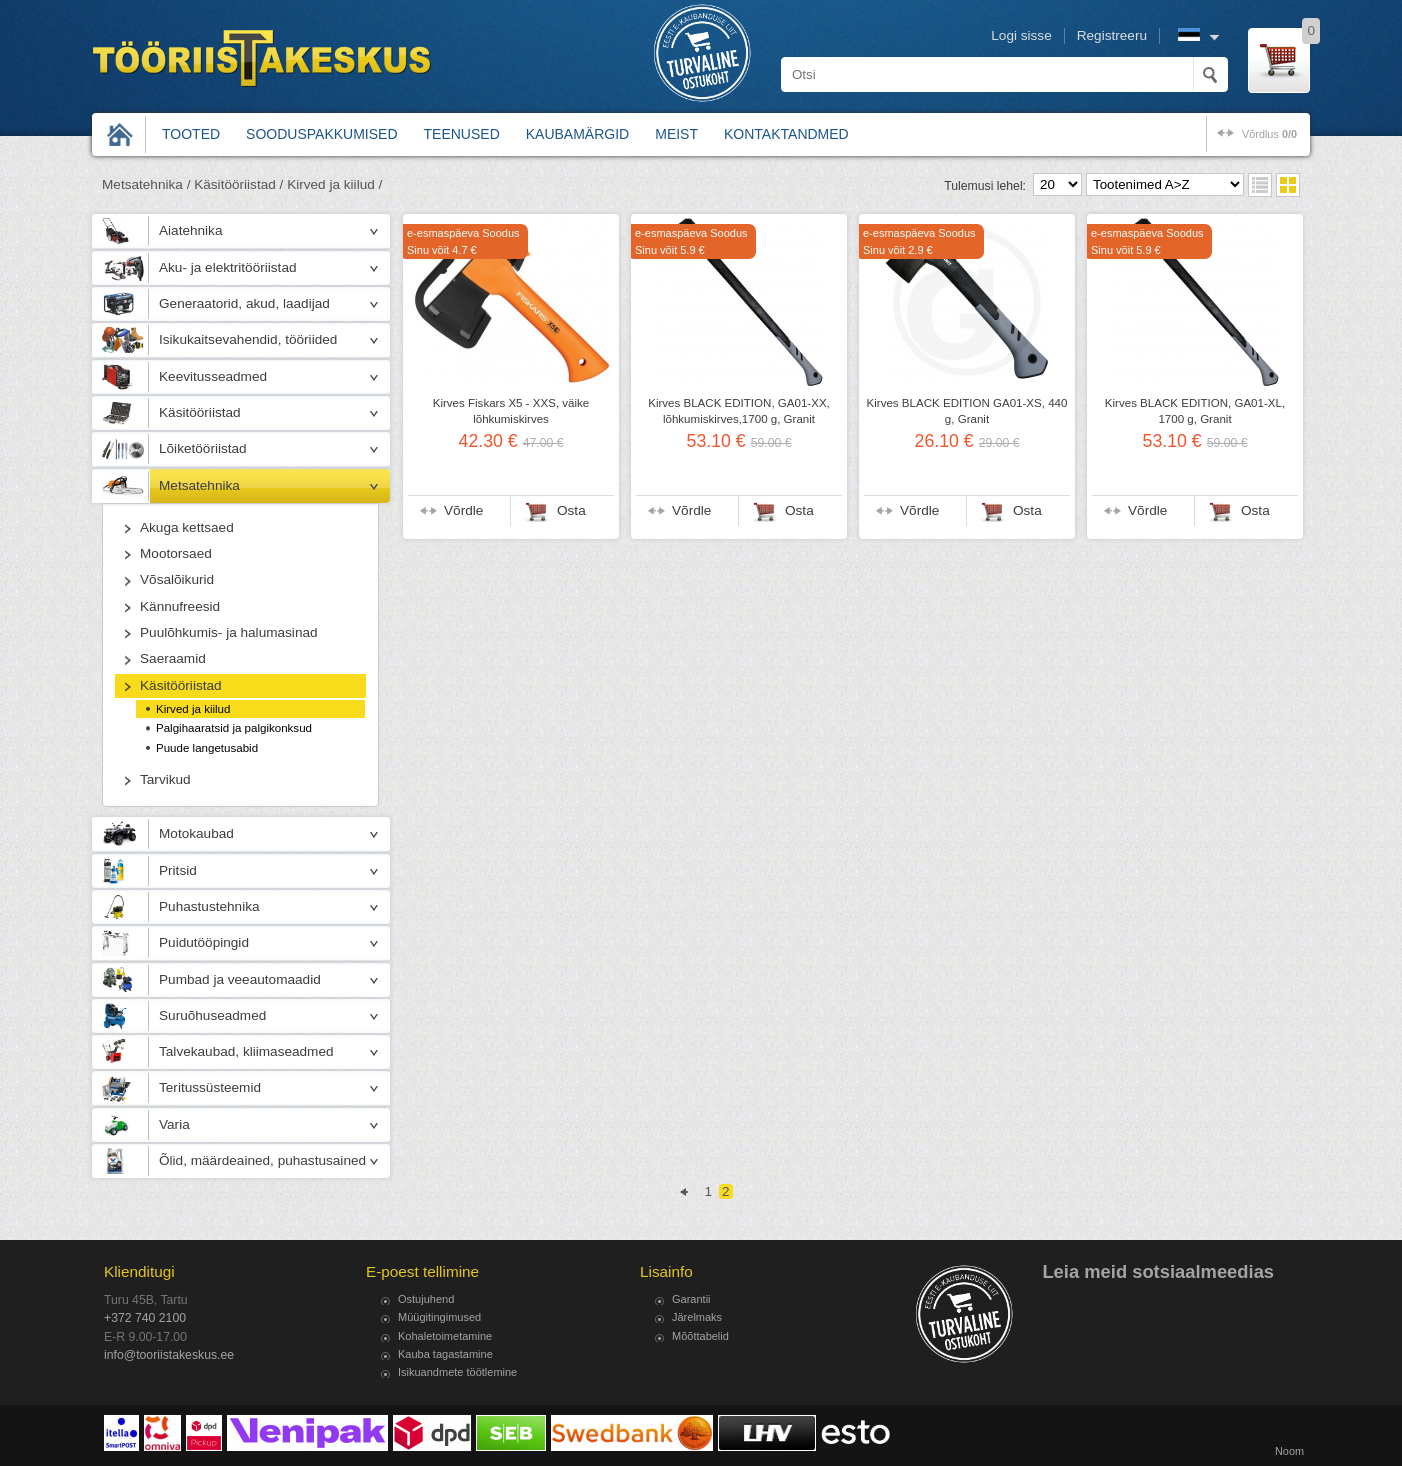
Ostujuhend (426, 1299)
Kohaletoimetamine (445, 1336)
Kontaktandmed (786, 134)
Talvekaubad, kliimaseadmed (246, 1051)
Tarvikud (165, 779)
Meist (676, 134)
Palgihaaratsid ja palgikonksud (234, 728)
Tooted (191, 134)
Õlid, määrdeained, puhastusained (262, 1160)
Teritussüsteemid (210, 1087)
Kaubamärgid (577, 134)
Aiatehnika (190, 230)
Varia (174, 1124)
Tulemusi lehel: (985, 186)
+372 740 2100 (145, 1318)
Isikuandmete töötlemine (457, 1372)
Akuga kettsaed (187, 527)
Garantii (691, 1299)
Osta (571, 510)
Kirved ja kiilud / (334, 184)
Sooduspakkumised (321, 134)
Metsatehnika (199, 485)
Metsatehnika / (146, 184)
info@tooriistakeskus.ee (169, 1355)
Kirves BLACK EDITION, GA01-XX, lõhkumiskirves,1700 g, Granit (739, 411)
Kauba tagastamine (445, 1354)
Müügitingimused (439, 1317)
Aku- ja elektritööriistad (228, 267)
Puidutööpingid (204, 942)
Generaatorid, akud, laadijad (244, 303)
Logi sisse (1021, 35)
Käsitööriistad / (238, 184)
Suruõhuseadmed (212, 1015)
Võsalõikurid (177, 579)
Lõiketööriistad (203, 448)
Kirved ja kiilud (193, 709)
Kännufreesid (180, 606)
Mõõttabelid (700, 1336)
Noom (1289, 1451)
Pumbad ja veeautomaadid (240, 979)
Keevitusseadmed (213, 376)
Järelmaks (697, 1317)
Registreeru (1112, 35)
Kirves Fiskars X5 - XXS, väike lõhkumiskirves (511, 411)
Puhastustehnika (209, 906)
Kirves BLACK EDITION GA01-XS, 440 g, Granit (967, 411)
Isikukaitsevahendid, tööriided (248, 339)
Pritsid (178, 870)
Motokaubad (196, 833)
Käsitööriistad (200, 412)
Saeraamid (173, 658)
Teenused (462, 134)
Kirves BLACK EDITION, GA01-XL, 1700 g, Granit (1195, 411)
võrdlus (1269, 134)
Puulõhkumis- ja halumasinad (229, 632)
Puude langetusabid (207, 748)
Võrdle (463, 510)
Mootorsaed (176, 553)
